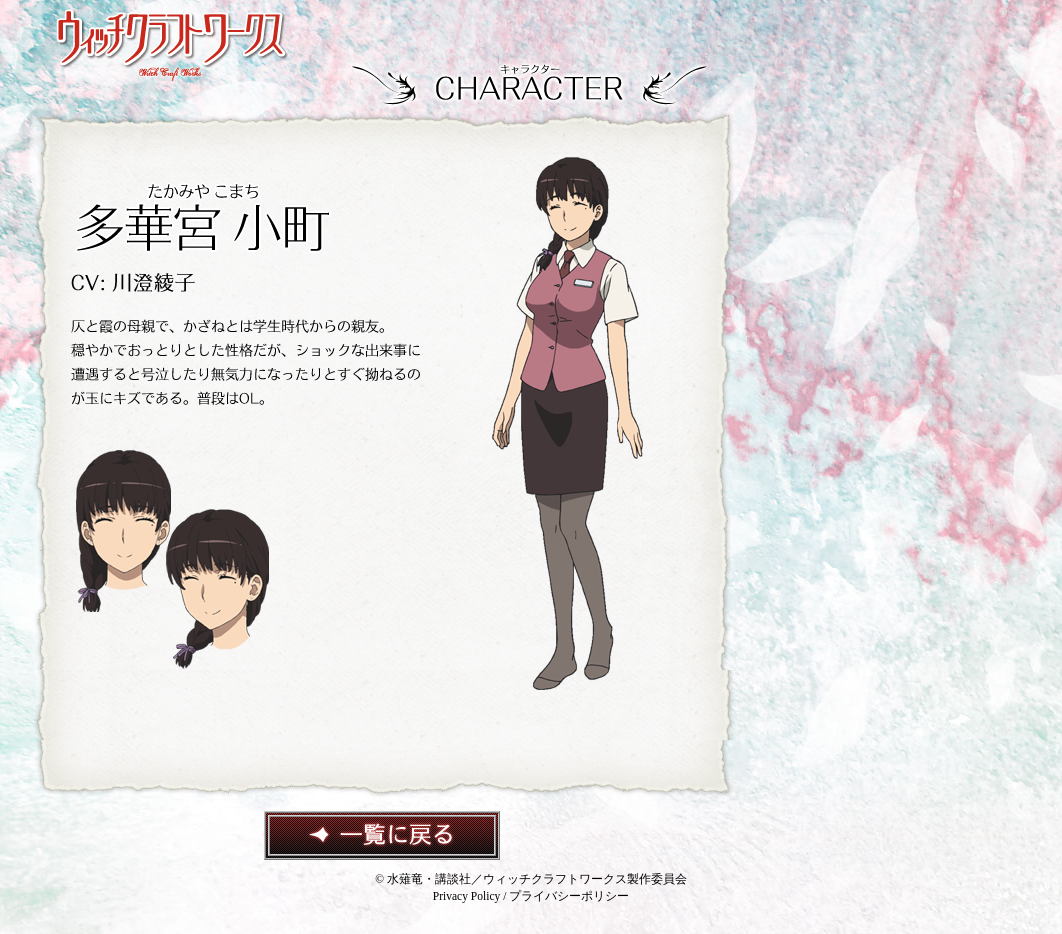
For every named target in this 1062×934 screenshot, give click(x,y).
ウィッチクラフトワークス (172, 46)
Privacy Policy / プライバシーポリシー (531, 896)
